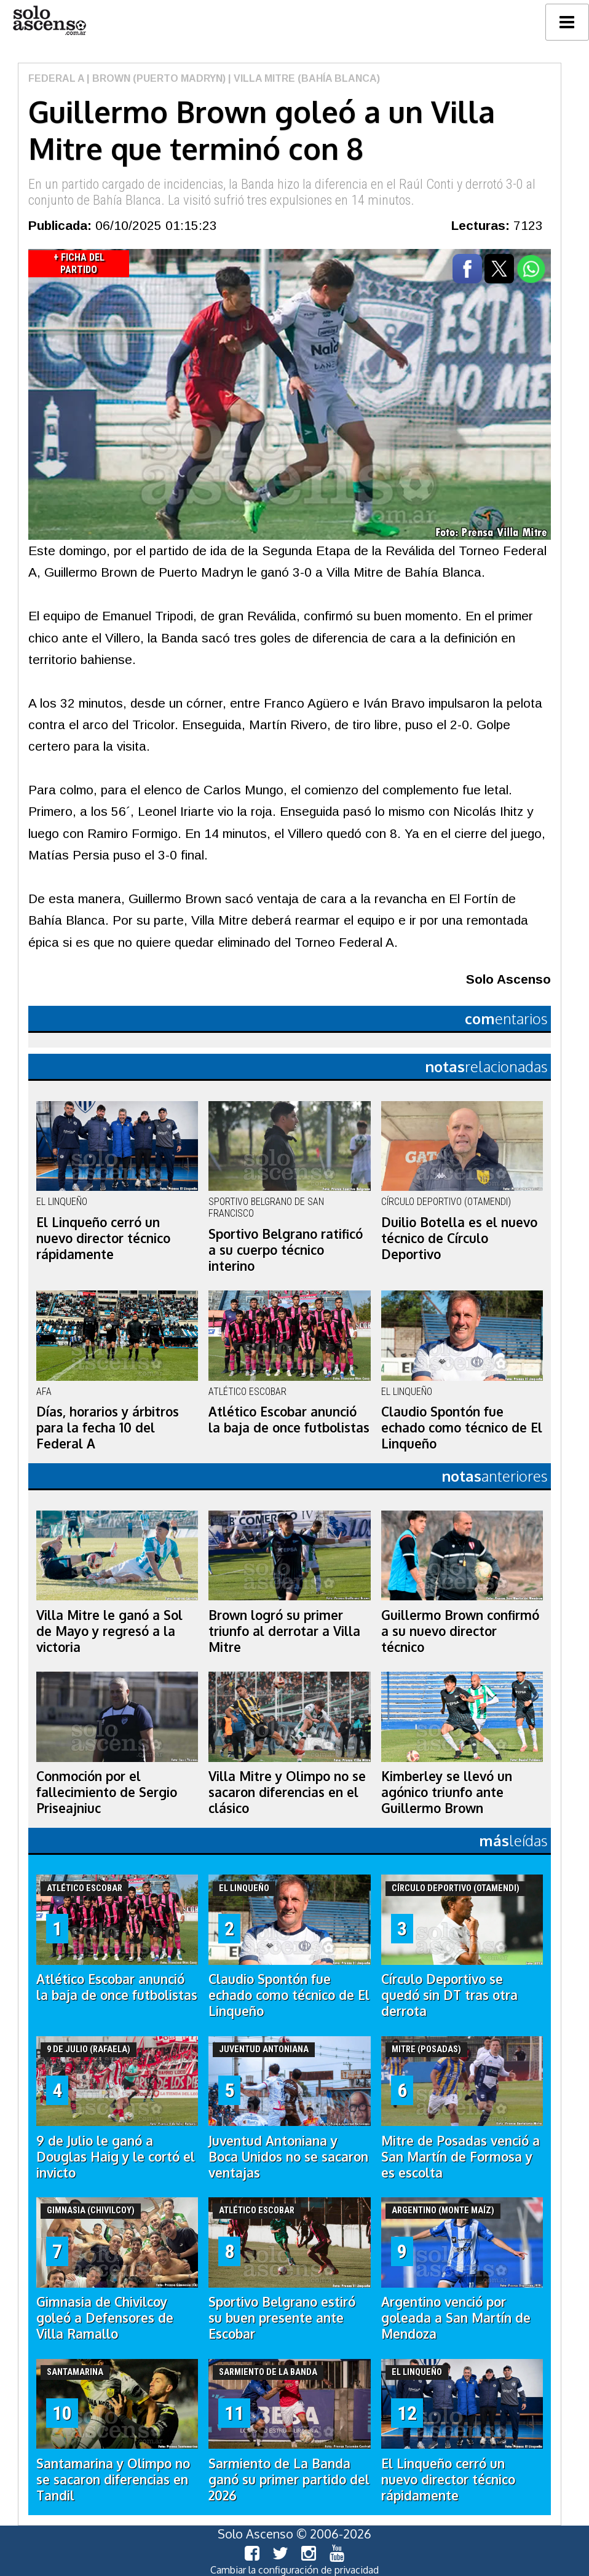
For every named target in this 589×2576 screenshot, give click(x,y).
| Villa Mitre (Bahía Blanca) (303, 78)
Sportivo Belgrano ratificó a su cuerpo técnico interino (285, 1250)
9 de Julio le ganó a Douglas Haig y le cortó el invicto (115, 2157)
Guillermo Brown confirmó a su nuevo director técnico (460, 1631)
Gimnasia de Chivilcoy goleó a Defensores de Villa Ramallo (104, 2318)
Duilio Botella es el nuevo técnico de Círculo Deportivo (459, 1238)
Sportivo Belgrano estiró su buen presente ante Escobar (281, 2318)
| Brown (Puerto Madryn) (155, 78)
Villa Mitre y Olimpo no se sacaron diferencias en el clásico (287, 1792)
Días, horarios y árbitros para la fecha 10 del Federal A (107, 1428)
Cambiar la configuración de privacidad (294, 2570)
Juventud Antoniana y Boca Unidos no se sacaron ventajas (288, 2157)
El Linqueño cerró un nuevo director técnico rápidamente (103, 1238)
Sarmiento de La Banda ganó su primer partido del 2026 (289, 2479)
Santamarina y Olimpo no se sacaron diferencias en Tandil (113, 2479)
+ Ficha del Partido (79, 263)
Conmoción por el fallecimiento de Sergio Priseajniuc (106, 1792)
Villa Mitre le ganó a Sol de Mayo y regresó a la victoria (109, 1631)
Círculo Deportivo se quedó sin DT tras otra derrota (449, 1995)
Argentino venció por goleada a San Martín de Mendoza (456, 2318)
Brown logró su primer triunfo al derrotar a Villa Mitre (284, 1631)
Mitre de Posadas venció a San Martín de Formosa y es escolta (460, 2157)
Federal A (56, 78)
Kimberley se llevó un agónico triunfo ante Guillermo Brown (446, 1792)
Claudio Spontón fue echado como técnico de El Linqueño (461, 1428)
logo (49, 21)
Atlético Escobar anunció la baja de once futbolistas (289, 1420)
